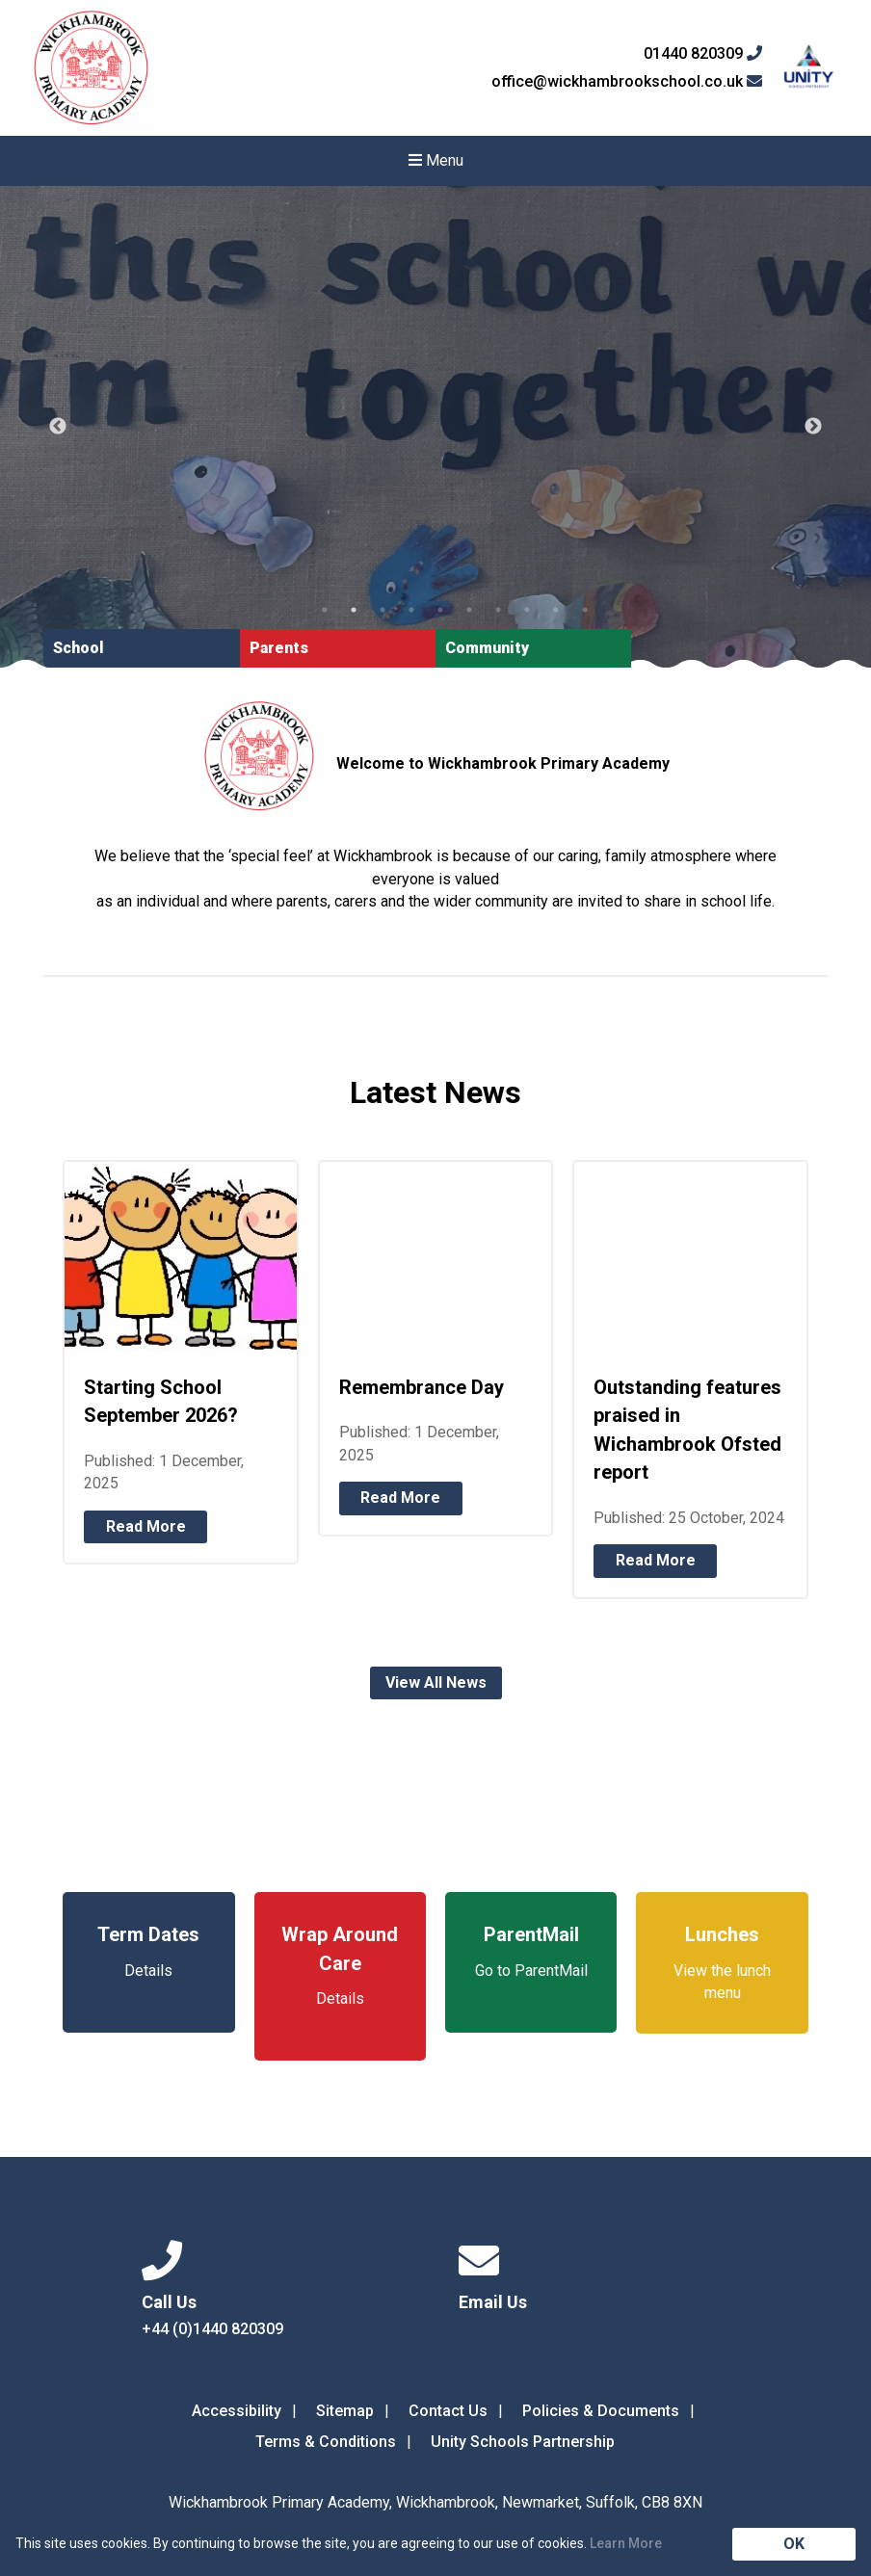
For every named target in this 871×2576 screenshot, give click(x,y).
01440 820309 (703, 54)
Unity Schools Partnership (523, 2441)
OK (794, 2544)
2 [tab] (353, 609)
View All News (436, 1682)
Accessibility (236, 2411)
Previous (57, 426)
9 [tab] (556, 609)
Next (813, 426)
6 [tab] (469, 609)
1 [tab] (324, 609)
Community (487, 648)
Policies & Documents (600, 2411)
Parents (279, 648)
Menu (436, 160)
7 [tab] (498, 609)
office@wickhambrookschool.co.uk (626, 82)
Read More (146, 1526)
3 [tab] (382, 609)
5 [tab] (440, 609)
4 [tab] (411, 609)
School (78, 648)
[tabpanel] (435, 427)
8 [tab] (527, 609)
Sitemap (345, 2411)
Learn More (626, 2543)
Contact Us (448, 2411)
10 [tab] (584, 609)
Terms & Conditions (325, 2441)
